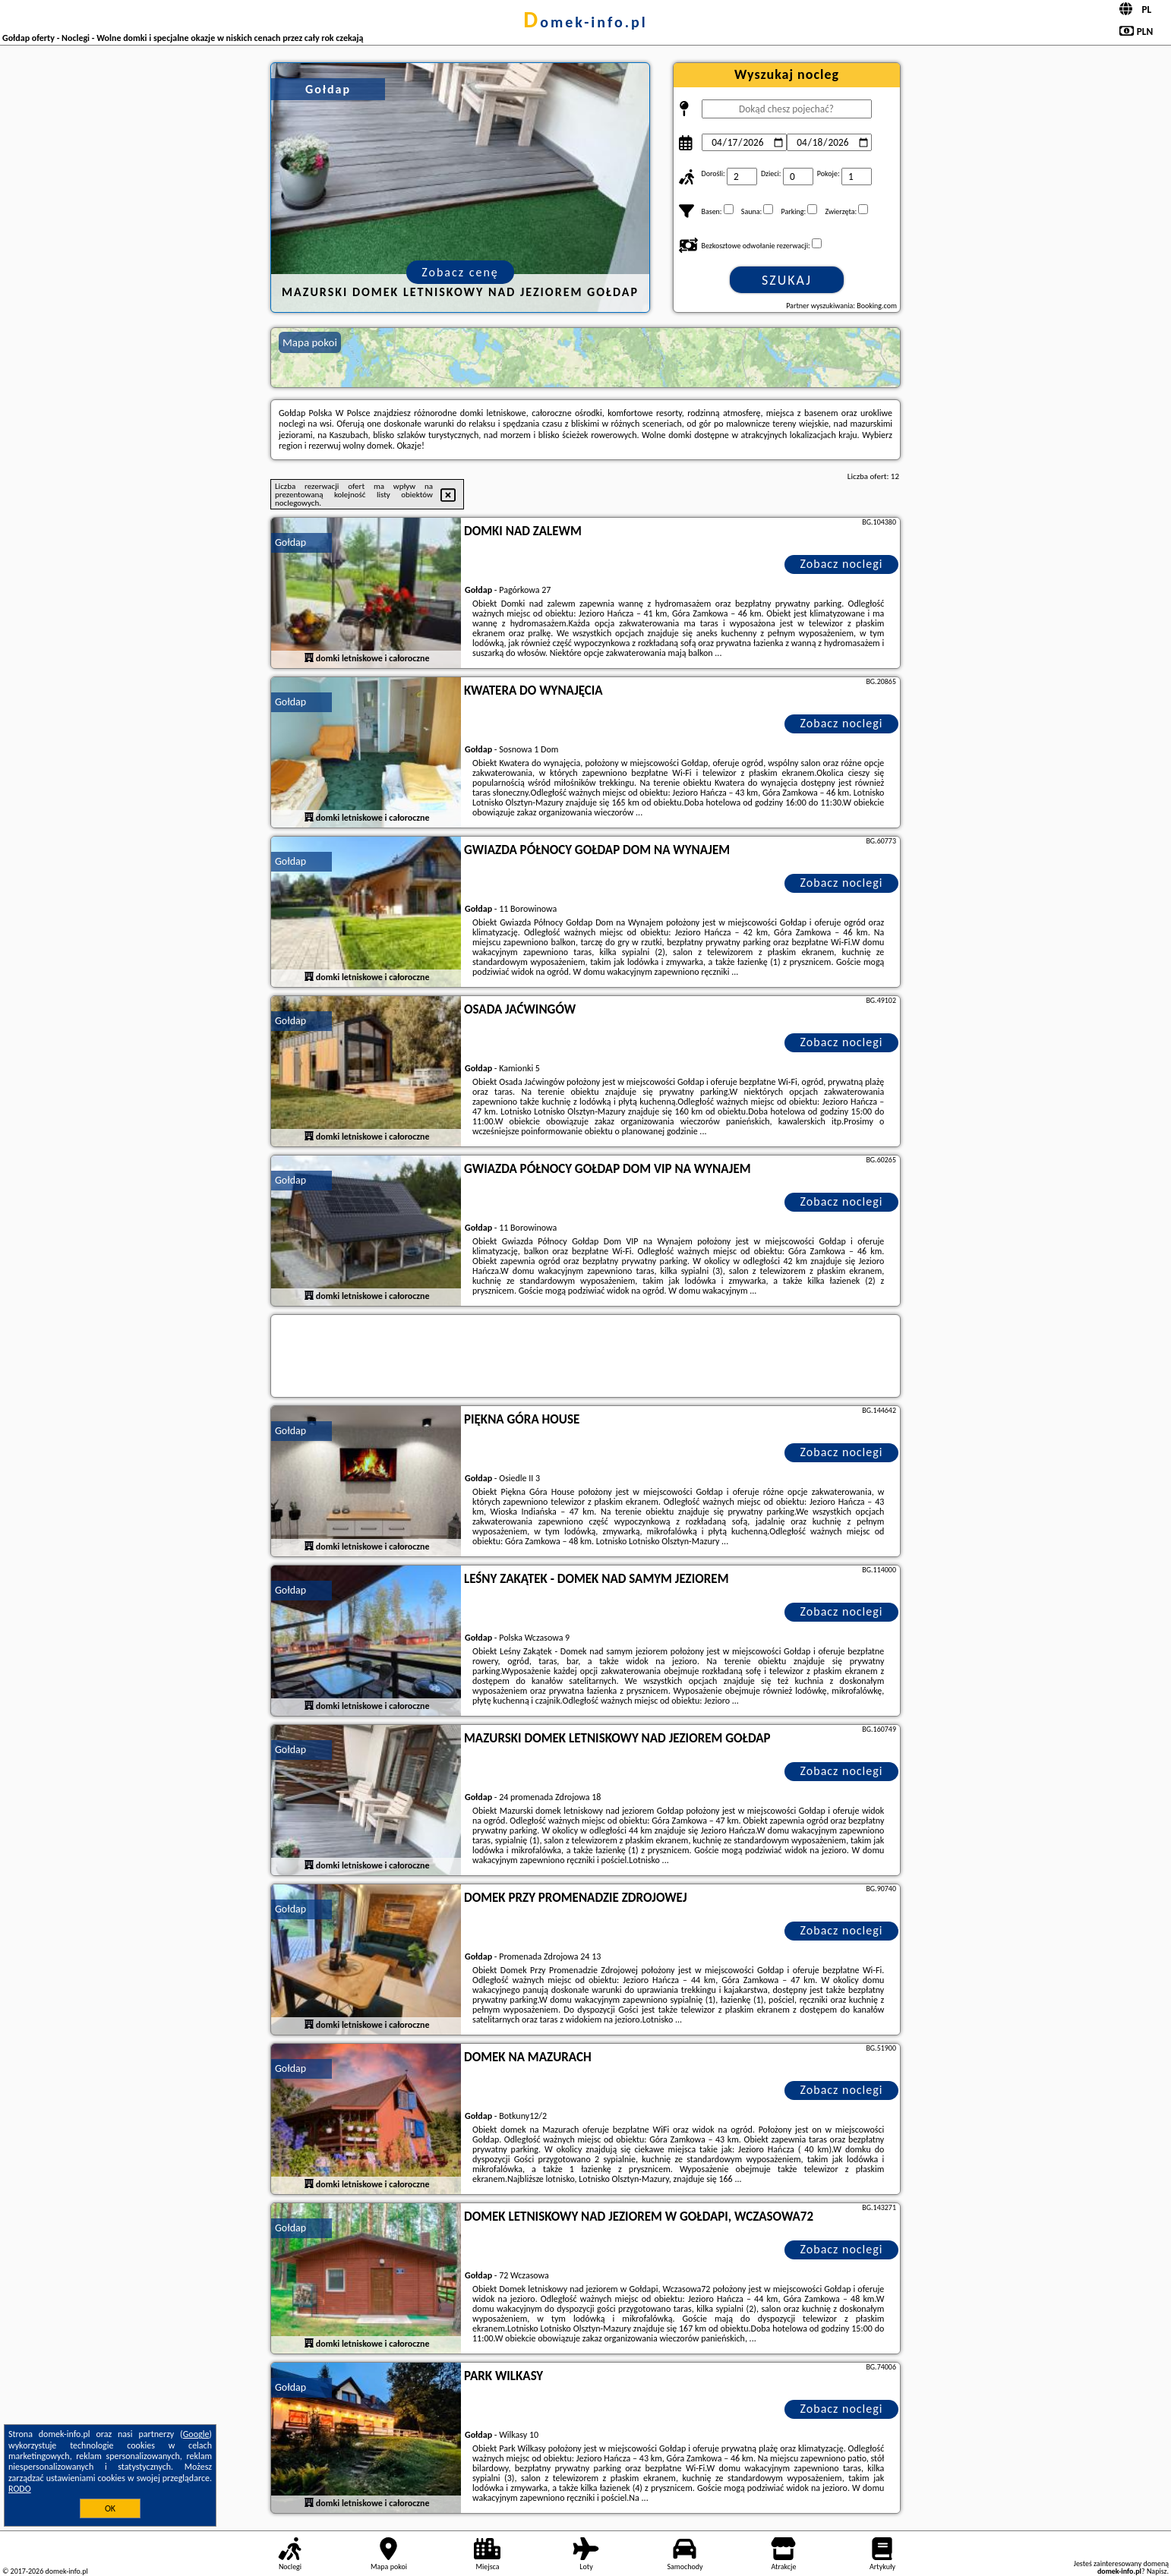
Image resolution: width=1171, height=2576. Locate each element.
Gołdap (290, 542)
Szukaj (787, 280)
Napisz (1157, 2571)
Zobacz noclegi (841, 564)
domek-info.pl (585, 22)
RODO (19, 2488)
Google (196, 2434)
